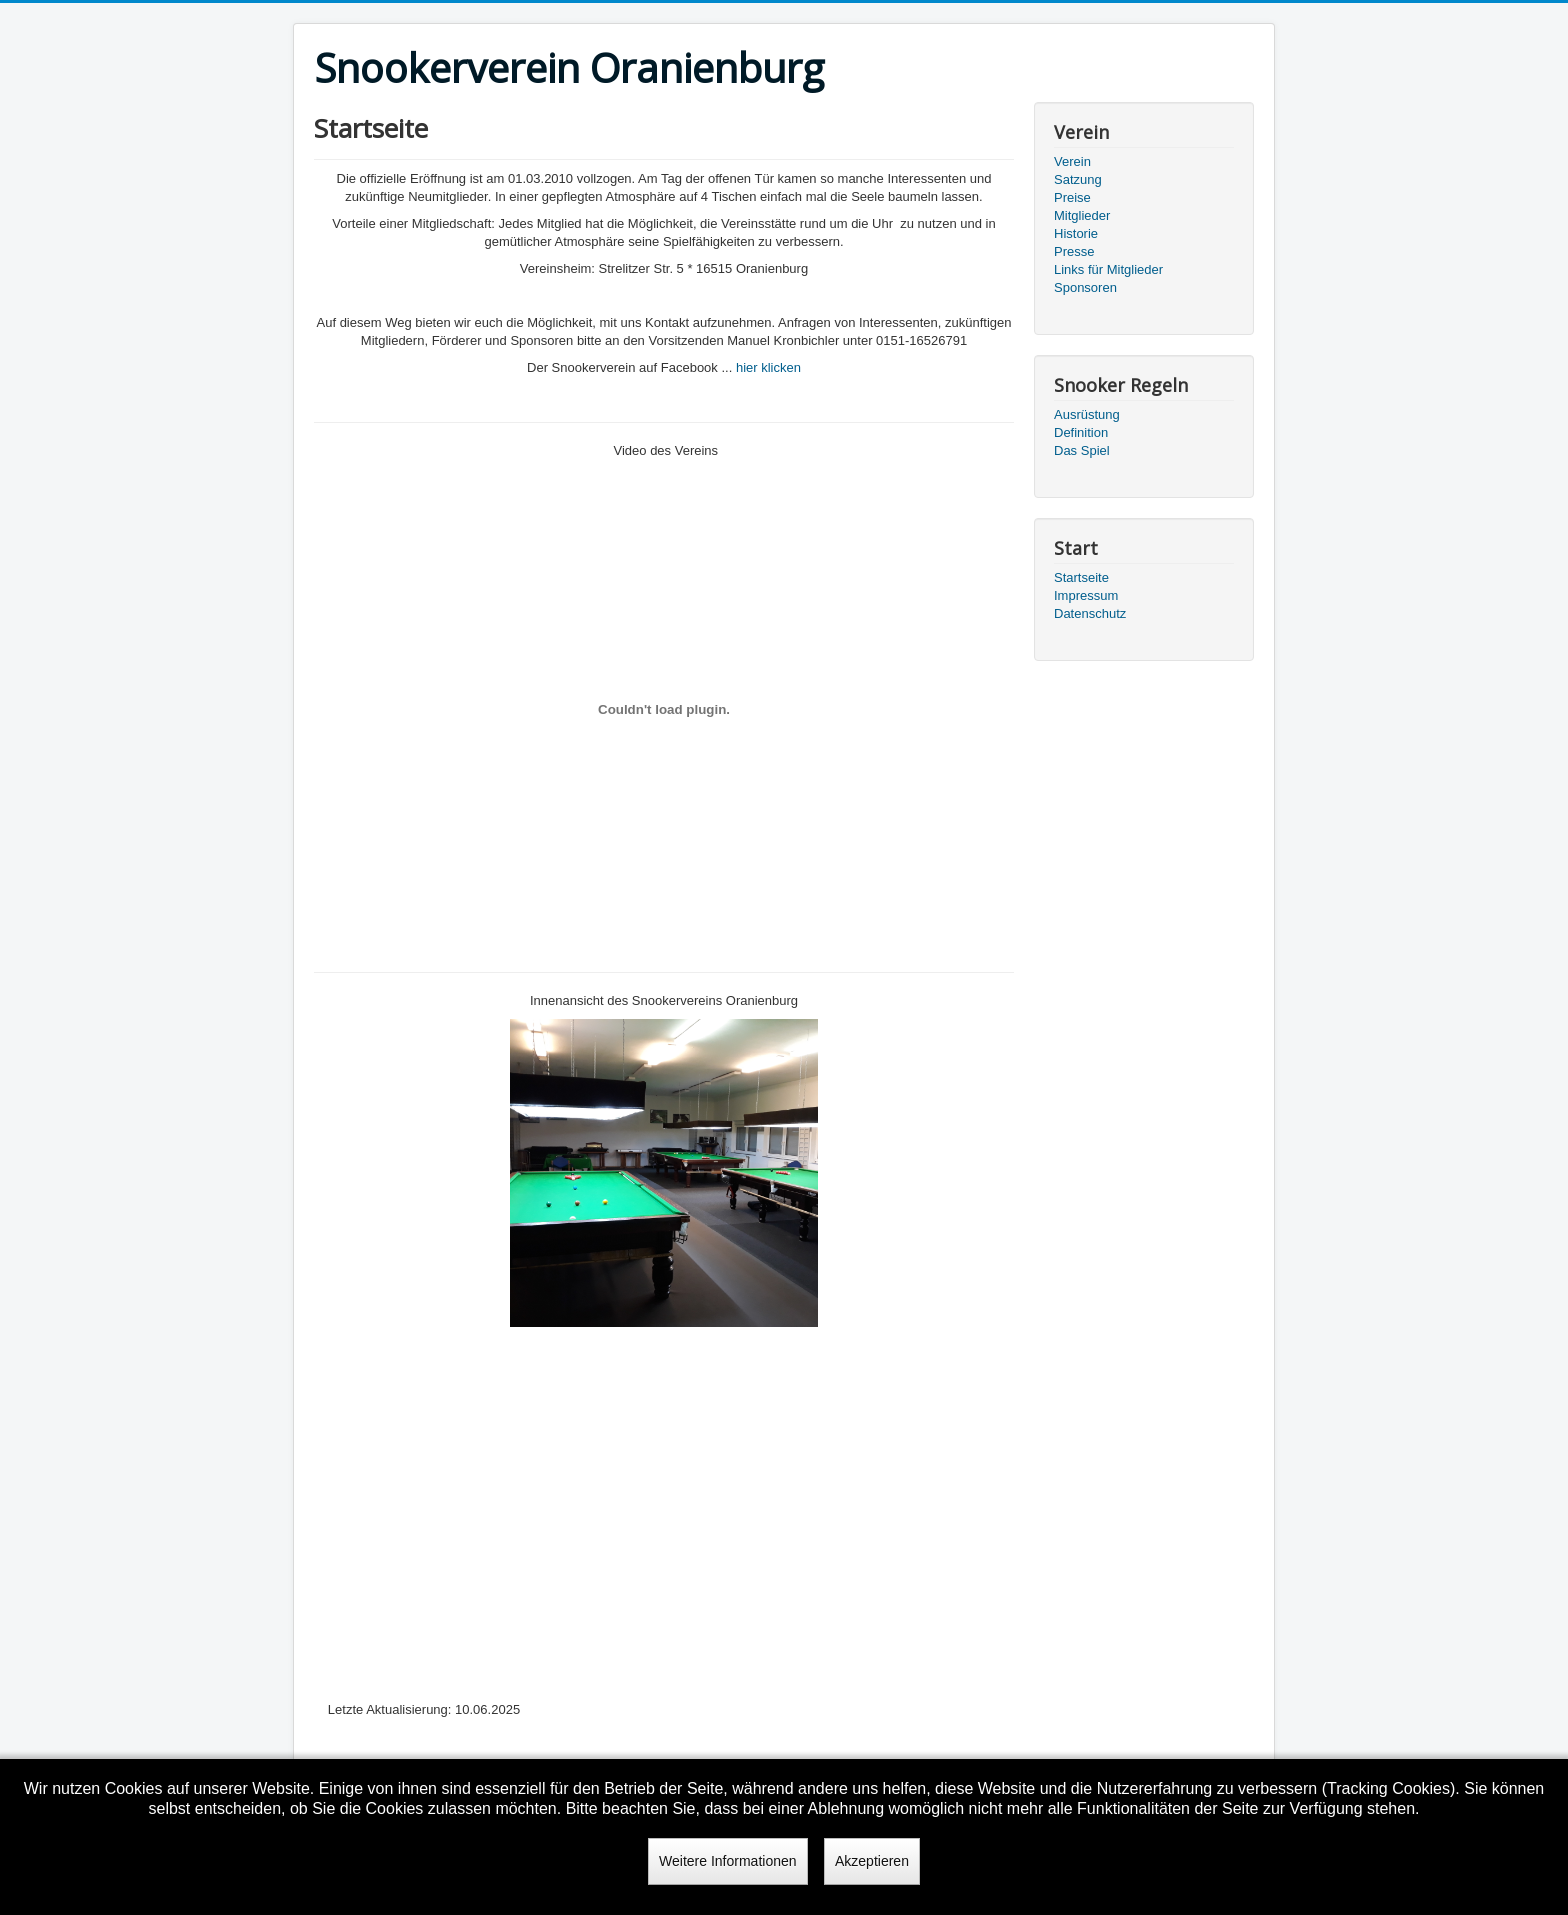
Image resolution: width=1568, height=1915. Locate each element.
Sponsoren (1085, 287)
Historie (1076, 233)
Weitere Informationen (727, 1861)
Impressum (1086, 595)
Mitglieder (1082, 215)
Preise (1072, 197)
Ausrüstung (1087, 414)
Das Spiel (1082, 450)
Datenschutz (1090, 613)
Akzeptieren (872, 1861)
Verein (1072, 161)
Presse (1074, 251)
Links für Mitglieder (1108, 269)
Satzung (1078, 179)
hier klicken (768, 367)
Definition (1081, 432)
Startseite (1081, 577)
